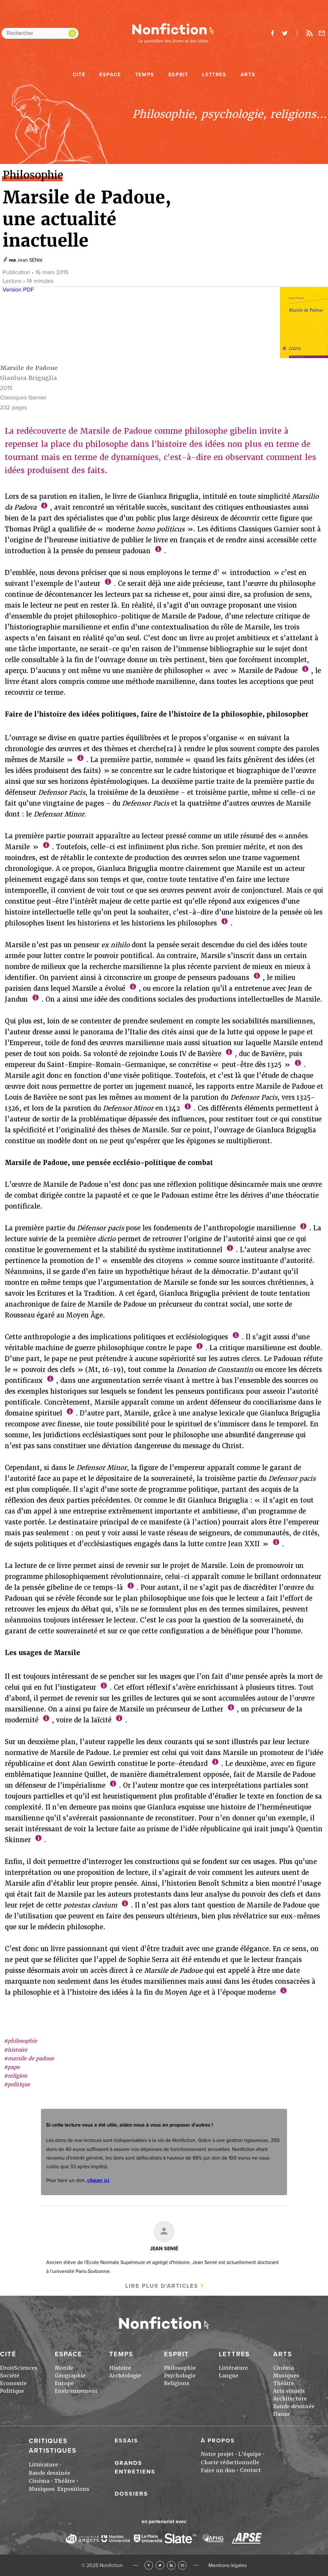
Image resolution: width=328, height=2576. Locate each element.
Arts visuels (289, 2391)
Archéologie (125, 2375)
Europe (64, 2383)
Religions (176, 2383)
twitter (285, 33)
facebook (272, 33)
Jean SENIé (30, 260)
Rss (309, 33)
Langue (228, 2375)
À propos (218, 2440)
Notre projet (217, 2454)
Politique (12, 2391)
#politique (17, 2084)
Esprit (178, 75)
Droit (7, 2368)
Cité (79, 75)
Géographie (70, 2375)
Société (9, 2375)
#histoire (15, 2050)
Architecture (290, 2398)
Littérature (233, 2368)
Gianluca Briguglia (28, 377)
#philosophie (20, 2041)
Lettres (214, 75)
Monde (64, 2368)
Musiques (286, 2375)
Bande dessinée (294, 2406)
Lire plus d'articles (161, 2285)
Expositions (73, 2489)
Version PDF (18, 289)
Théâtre (283, 2383)
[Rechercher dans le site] (40, 33)
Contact (250, 2470)
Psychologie (180, 2375)
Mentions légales (228, 2565)
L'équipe (249, 2454)
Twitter (160, 2565)
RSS (171, 2565)
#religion (15, 2075)
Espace (110, 75)
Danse (281, 2414)
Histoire (120, 2368)
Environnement (76, 2391)
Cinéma (283, 2368)
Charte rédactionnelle (230, 2462)
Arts (248, 75)
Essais (126, 2440)
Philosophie (180, 2368)
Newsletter (322, 33)
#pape (12, 2067)
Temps (144, 75)
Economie (13, 2383)
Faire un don (218, 2470)
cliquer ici (98, 2180)
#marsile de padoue (29, 2058)
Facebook (148, 2565)
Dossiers (131, 2493)
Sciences (25, 2368)
